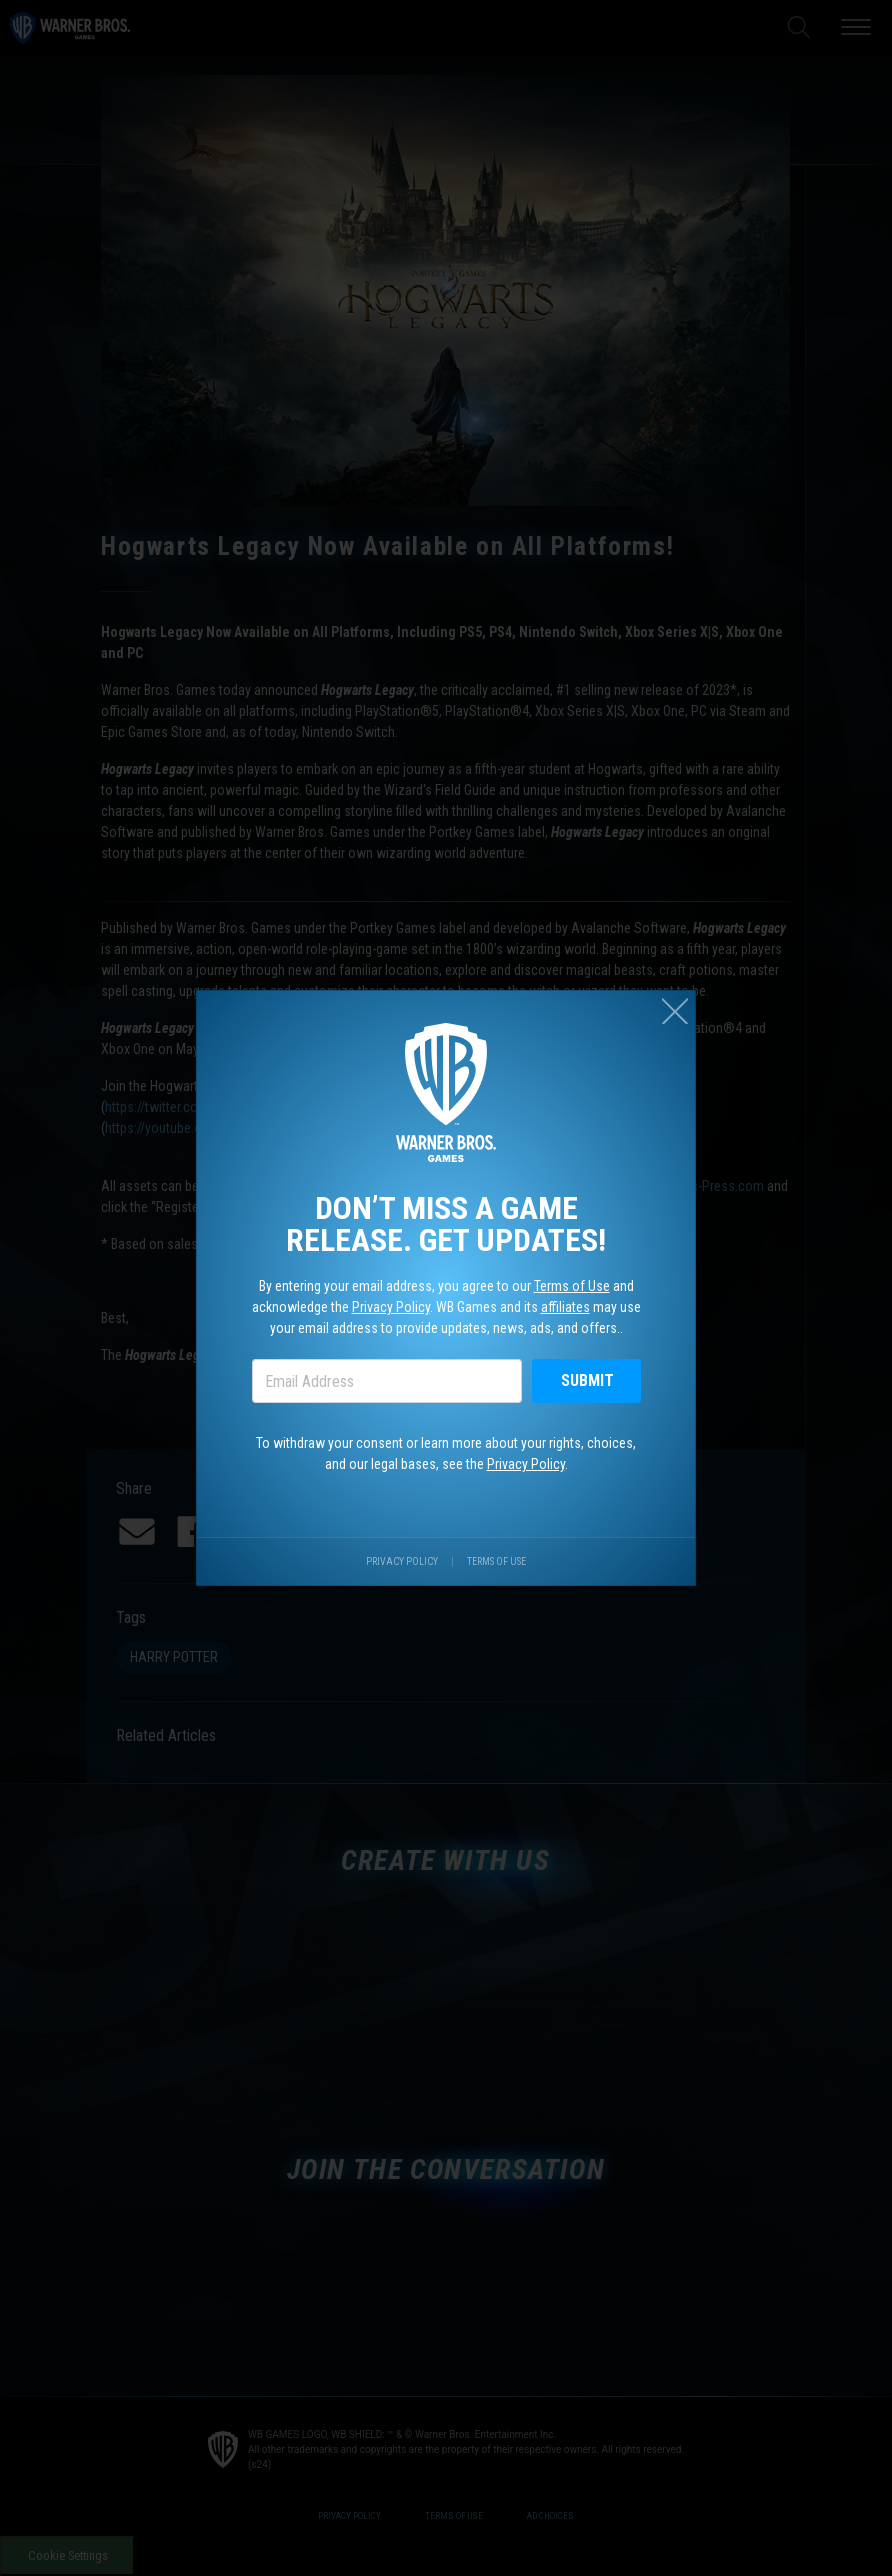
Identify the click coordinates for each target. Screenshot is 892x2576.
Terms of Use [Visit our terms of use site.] (498, 1570)
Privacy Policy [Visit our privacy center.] (400, 1570)
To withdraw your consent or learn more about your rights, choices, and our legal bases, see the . (446, 1459)
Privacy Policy (388, 1308)
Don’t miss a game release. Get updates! (446, 1222)
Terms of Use (575, 1286)
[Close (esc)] (682, 1001)
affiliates (569, 1308)
